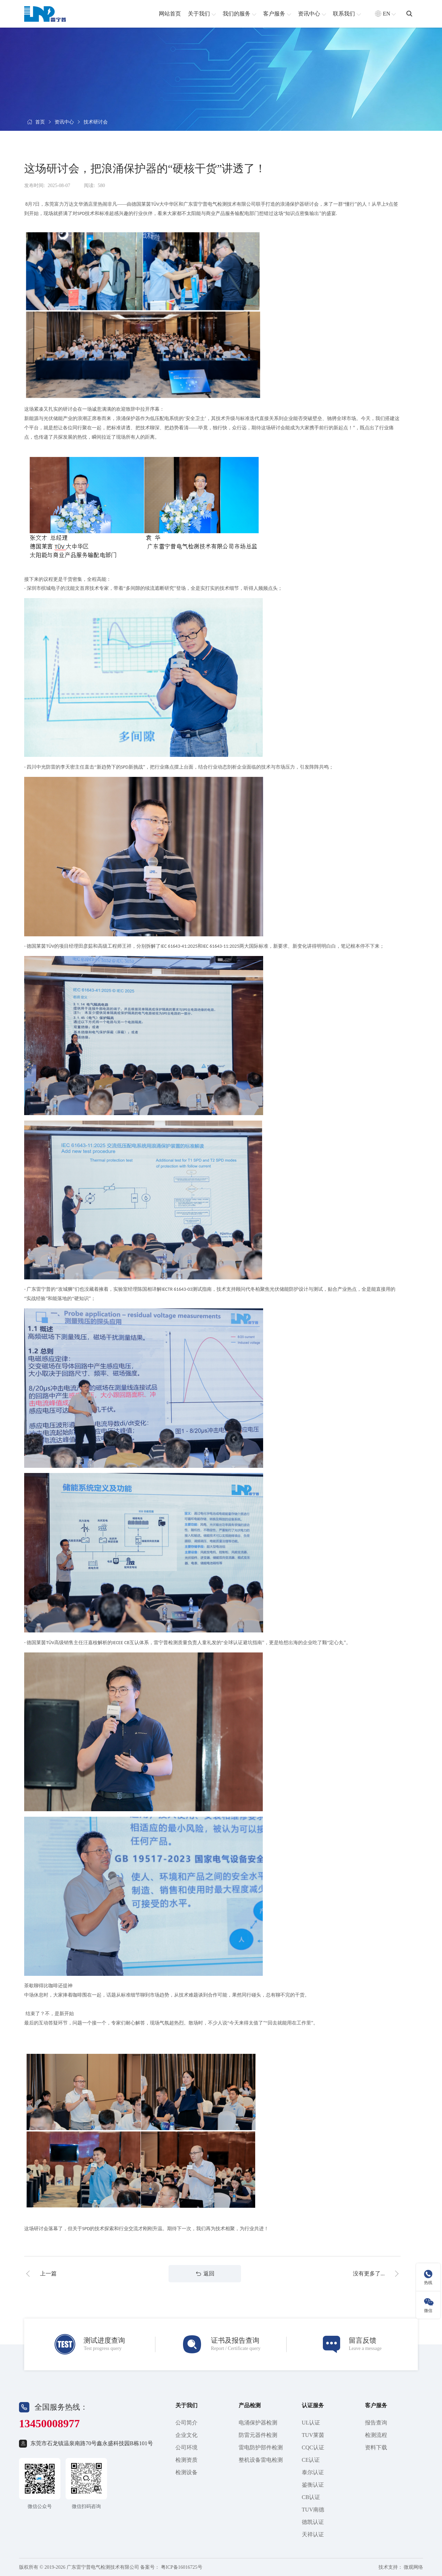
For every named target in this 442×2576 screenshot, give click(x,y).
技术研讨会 (96, 122)
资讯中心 (64, 122)
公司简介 (186, 2423)
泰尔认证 (313, 2472)
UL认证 (311, 2423)
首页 (40, 122)
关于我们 (186, 2405)
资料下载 (376, 2447)
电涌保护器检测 (258, 2423)
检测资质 (186, 2460)
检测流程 (376, 2435)
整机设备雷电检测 (261, 2460)
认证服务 (313, 2405)
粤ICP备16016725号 (181, 2567)
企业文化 (186, 2435)
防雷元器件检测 (258, 2435)
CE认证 (311, 2460)
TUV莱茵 (313, 2435)
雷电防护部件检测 (261, 2447)
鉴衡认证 (313, 2485)
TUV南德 (313, 2509)
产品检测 (250, 2405)
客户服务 (376, 2405)
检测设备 (186, 2472)
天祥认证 (313, 2534)
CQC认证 (313, 2447)
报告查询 (376, 2423)
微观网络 (413, 2567)
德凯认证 (313, 2522)
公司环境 (186, 2447)
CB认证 (311, 2497)
